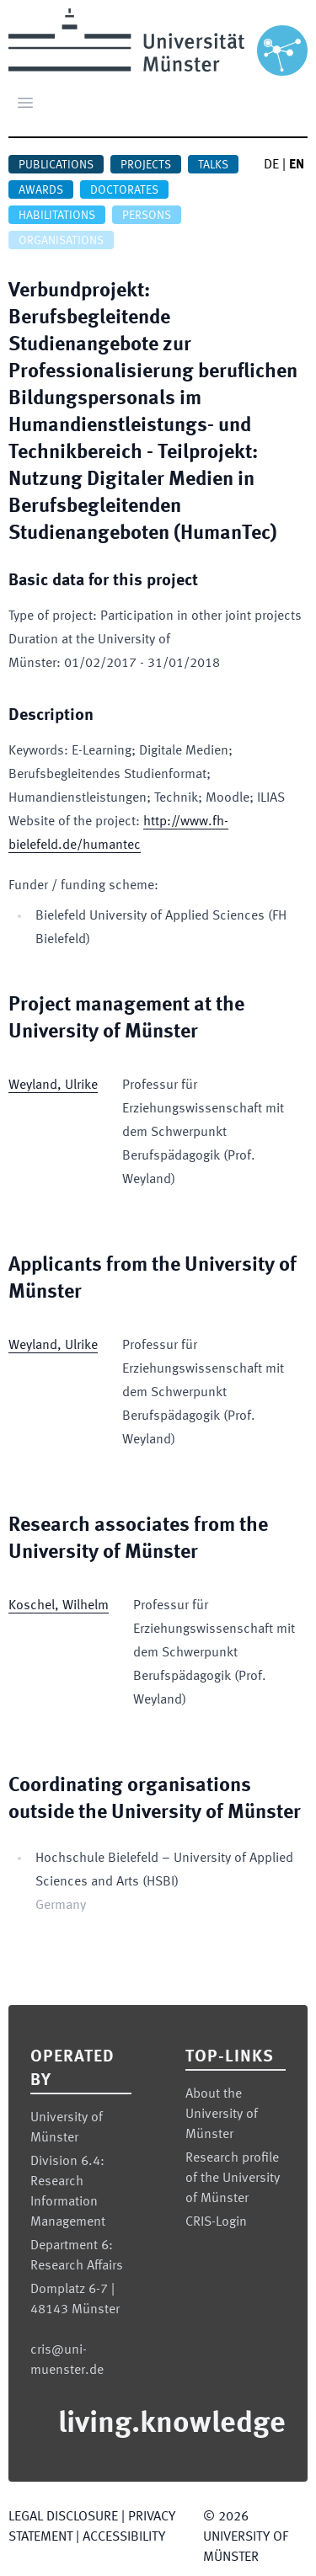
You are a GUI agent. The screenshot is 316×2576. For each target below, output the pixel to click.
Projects (146, 165)
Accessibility (124, 2537)
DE (271, 165)
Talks (213, 165)
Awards (41, 190)
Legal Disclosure (63, 2517)
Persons (146, 215)
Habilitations (57, 215)
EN (296, 165)
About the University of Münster (221, 2114)
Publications (56, 165)
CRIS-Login (216, 2222)
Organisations (61, 241)
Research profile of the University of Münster (232, 2178)
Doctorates (124, 190)
